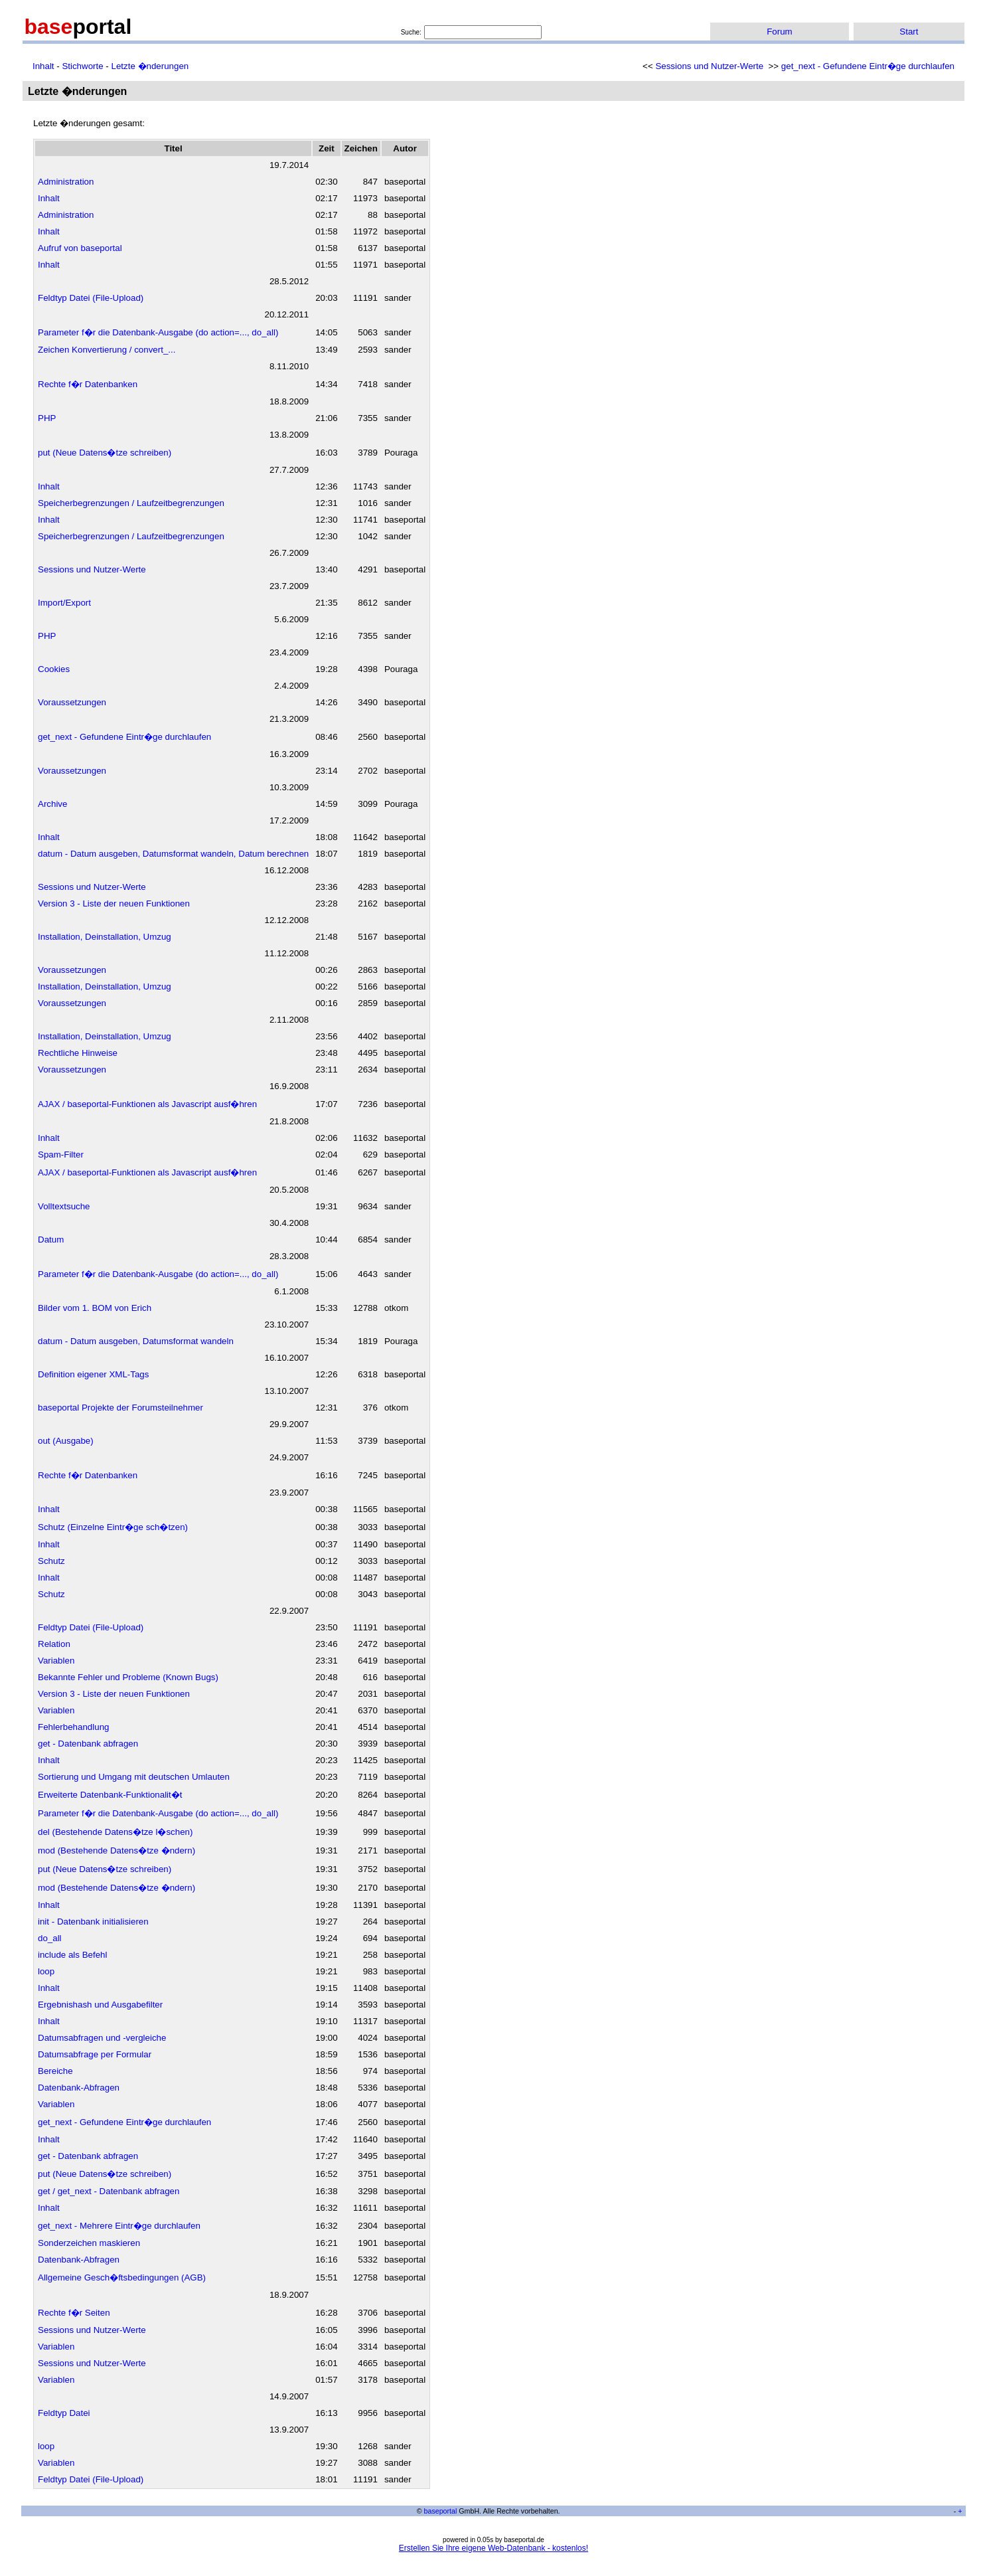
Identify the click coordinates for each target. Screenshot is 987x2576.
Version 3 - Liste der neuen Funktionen (114, 903)
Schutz (51, 1561)
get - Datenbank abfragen (88, 1744)
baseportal (440, 2511)
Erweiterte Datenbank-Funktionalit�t (110, 1795)
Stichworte (82, 66)
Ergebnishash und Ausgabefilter (100, 2005)
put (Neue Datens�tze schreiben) (104, 453)
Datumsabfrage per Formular (94, 2054)
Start (908, 32)
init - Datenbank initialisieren (93, 1922)
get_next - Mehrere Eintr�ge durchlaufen (119, 2226)
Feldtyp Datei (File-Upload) (90, 298)
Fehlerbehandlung (73, 1727)
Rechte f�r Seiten (74, 2313)
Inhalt (43, 66)
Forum (780, 32)
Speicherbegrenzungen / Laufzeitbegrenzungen (131, 503)
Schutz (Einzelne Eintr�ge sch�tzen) (113, 1527)
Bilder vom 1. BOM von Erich (94, 1308)
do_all (50, 1938)
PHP (47, 418)
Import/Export (64, 603)
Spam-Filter (61, 1154)
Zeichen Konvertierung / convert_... (106, 350)
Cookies (54, 669)
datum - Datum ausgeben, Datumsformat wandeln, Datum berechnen (173, 854)
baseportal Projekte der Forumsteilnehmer (120, 1408)
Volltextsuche (64, 1206)
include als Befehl (72, 1955)
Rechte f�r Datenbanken (87, 384)
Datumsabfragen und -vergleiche (102, 2038)
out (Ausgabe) (66, 1441)
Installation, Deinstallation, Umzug (104, 937)
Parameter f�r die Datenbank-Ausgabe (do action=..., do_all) (158, 332)
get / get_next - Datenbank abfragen (108, 2191)
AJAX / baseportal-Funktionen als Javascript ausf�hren (147, 1104)
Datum (51, 1240)
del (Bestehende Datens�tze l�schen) (115, 1832)
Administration (66, 182)
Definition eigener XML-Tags (93, 1374)
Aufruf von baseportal (80, 248)
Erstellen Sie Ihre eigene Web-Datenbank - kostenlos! (493, 2548)
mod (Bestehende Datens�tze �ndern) (116, 1850)
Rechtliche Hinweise (77, 1053)
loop (46, 1971)
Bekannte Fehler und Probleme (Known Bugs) (128, 1677)
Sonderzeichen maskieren (89, 2243)
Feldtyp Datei (64, 2413)
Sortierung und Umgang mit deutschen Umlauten (134, 1777)
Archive (52, 804)
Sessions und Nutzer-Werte (709, 66)
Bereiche (55, 2071)
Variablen (56, 1661)
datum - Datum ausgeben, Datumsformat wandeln (136, 1341)
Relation (54, 1644)
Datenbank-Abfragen (78, 2088)
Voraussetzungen (72, 702)
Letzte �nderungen (150, 66)
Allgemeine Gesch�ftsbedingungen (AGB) (122, 2277)
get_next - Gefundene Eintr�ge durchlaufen (867, 66)
